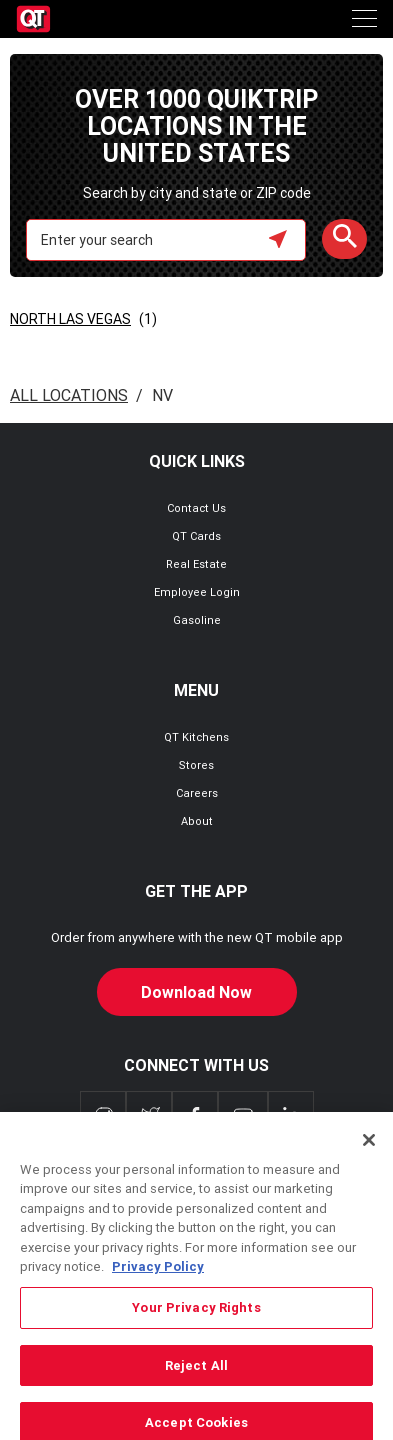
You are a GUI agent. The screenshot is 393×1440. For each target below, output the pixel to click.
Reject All (196, 1380)
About (197, 821)
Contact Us (196, 508)
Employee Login (197, 592)
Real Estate (196, 564)
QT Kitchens (196, 737)
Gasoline (197, 620)
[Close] (369, 1155)
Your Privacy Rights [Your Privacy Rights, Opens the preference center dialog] (196, 1322)
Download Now (196, 992)
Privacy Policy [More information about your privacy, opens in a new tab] (158, 1281)
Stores (196, 765)
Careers (197, 793)
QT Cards (196, 536)
